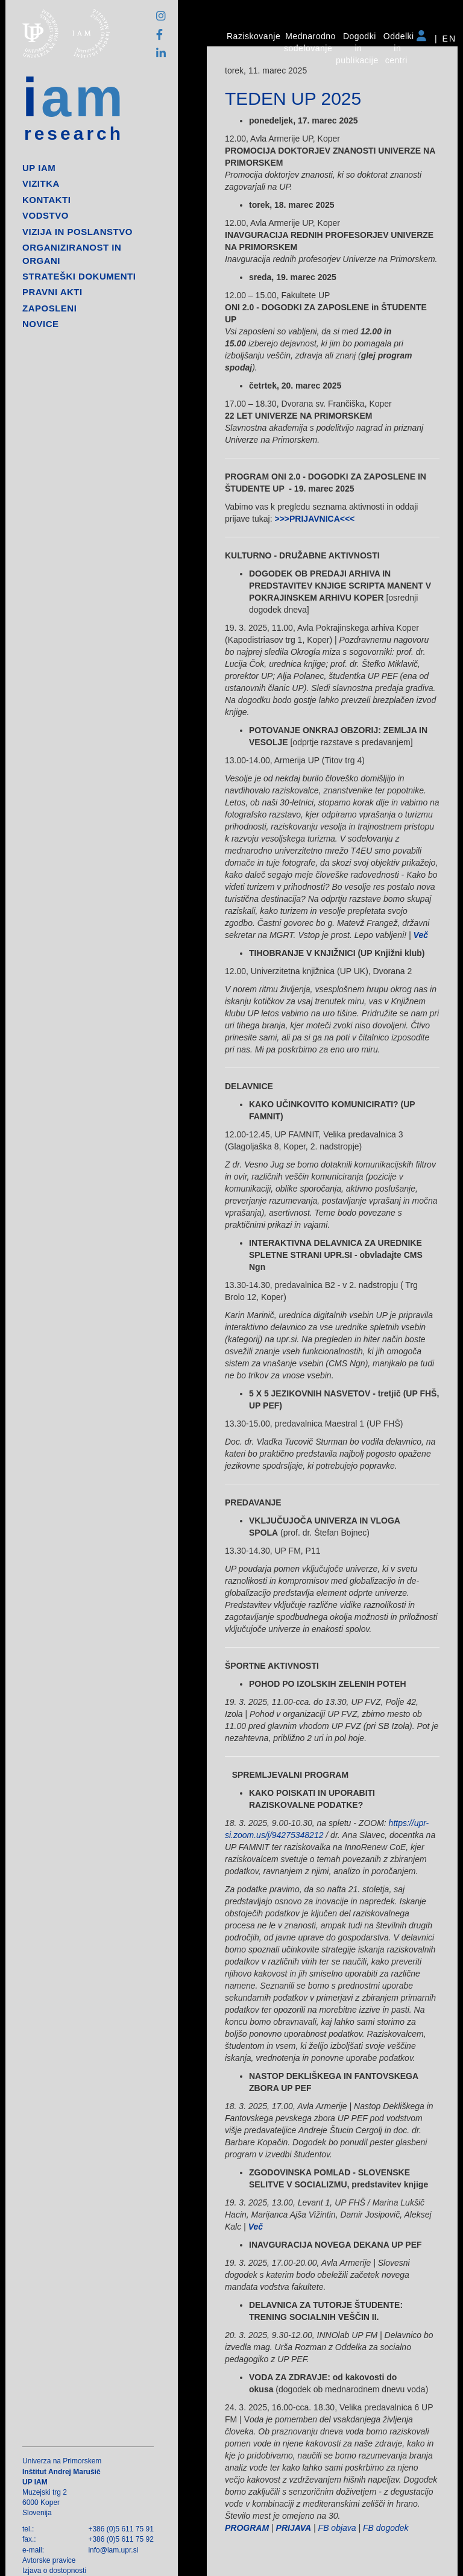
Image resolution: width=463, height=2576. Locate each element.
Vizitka (41, 183)
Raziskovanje (253, 36)
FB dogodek (386, 2528)
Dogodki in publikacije (357, 48)
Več (421, 935)
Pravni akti (52, 292)
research (74, 134)
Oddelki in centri (398, 48)
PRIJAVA (294, 2528)
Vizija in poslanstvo (77, 232)
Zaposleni (49, 308)
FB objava (337, 2528)
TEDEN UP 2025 (293, 98)
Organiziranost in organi (71, 253)
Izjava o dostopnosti (54, 2570)
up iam (38, 168)
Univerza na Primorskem (61, 2461)
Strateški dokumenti (79, 276)
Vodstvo (45, 215)
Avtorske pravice (48, 2560)
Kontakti (46, 200)
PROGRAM (247, 2528)
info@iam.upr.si (113, 2550)
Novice (40, 324)
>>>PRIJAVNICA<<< (314, 519)
